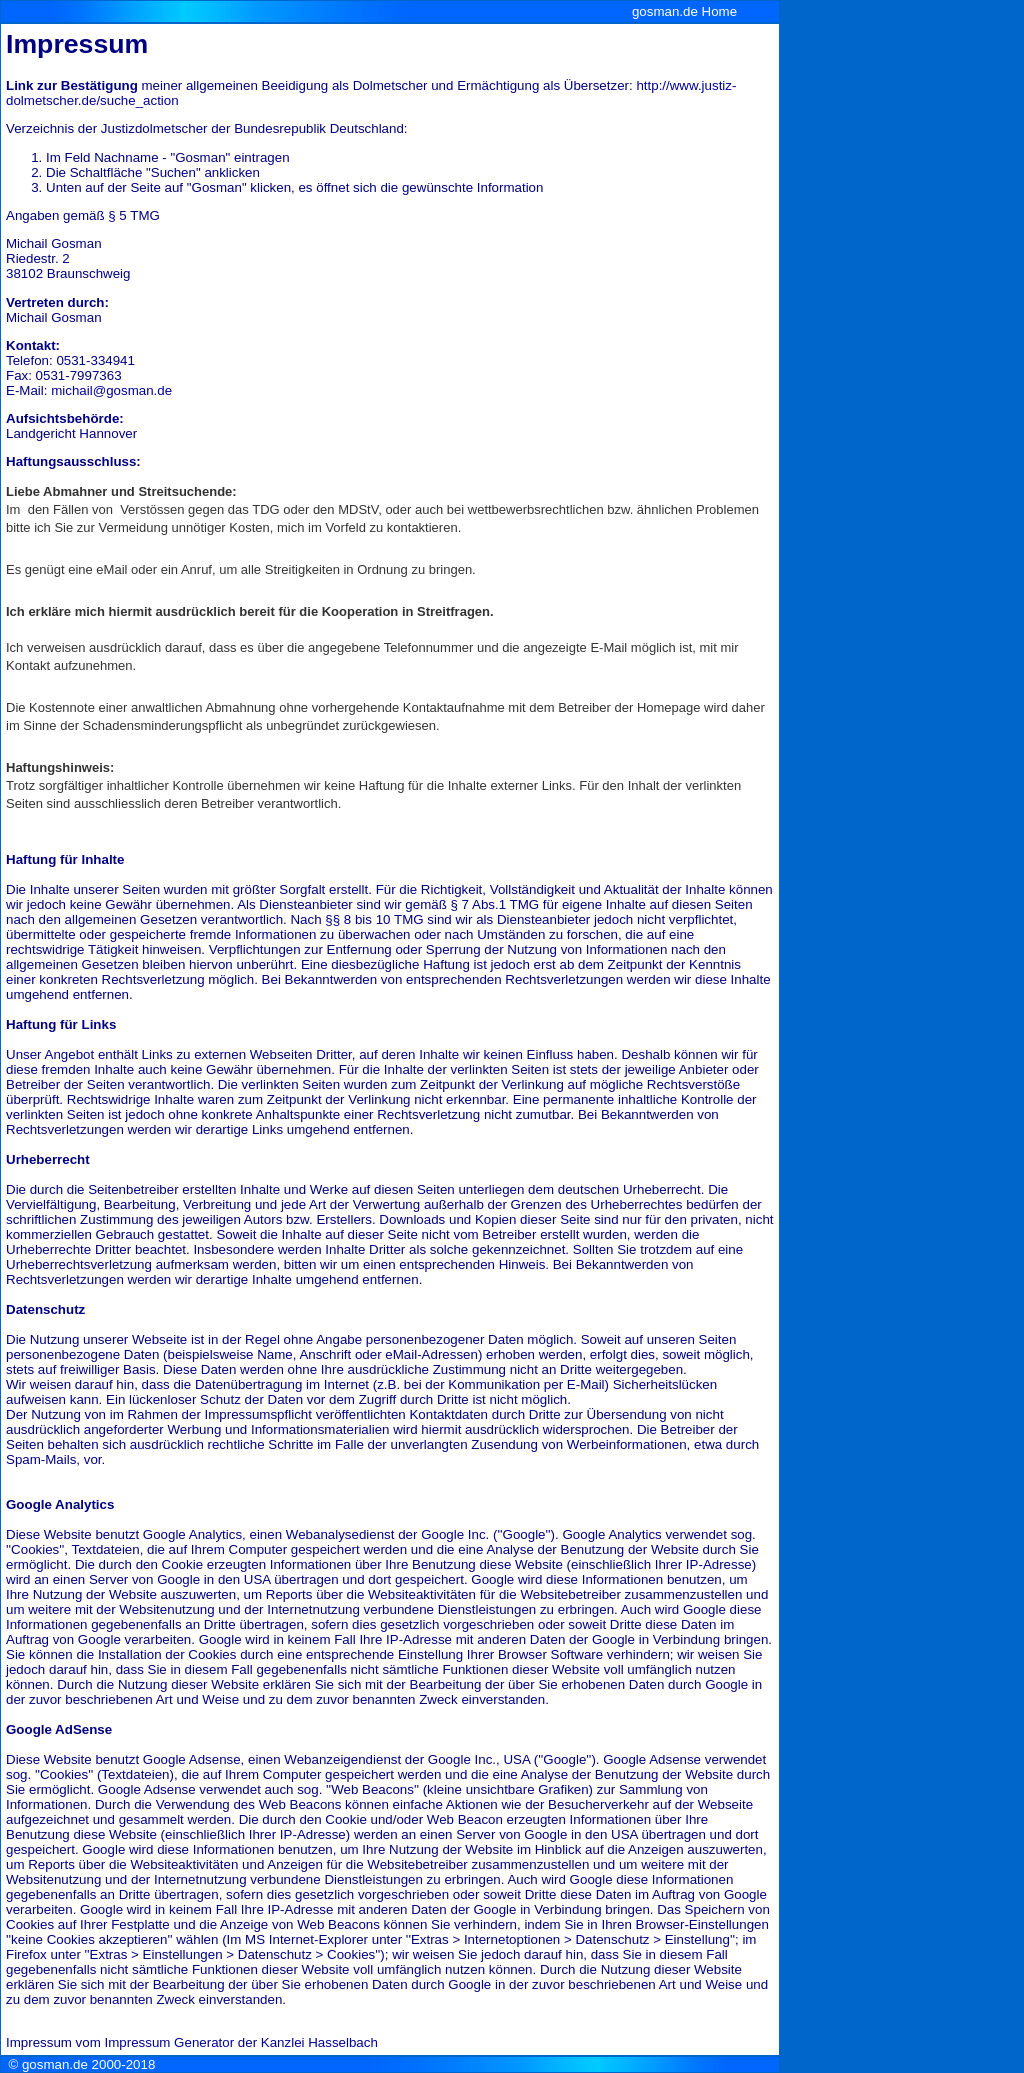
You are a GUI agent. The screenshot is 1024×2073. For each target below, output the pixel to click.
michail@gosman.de (111, 390)
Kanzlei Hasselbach (319, 2042)
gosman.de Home (684, 11)
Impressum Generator (170, 2042)
